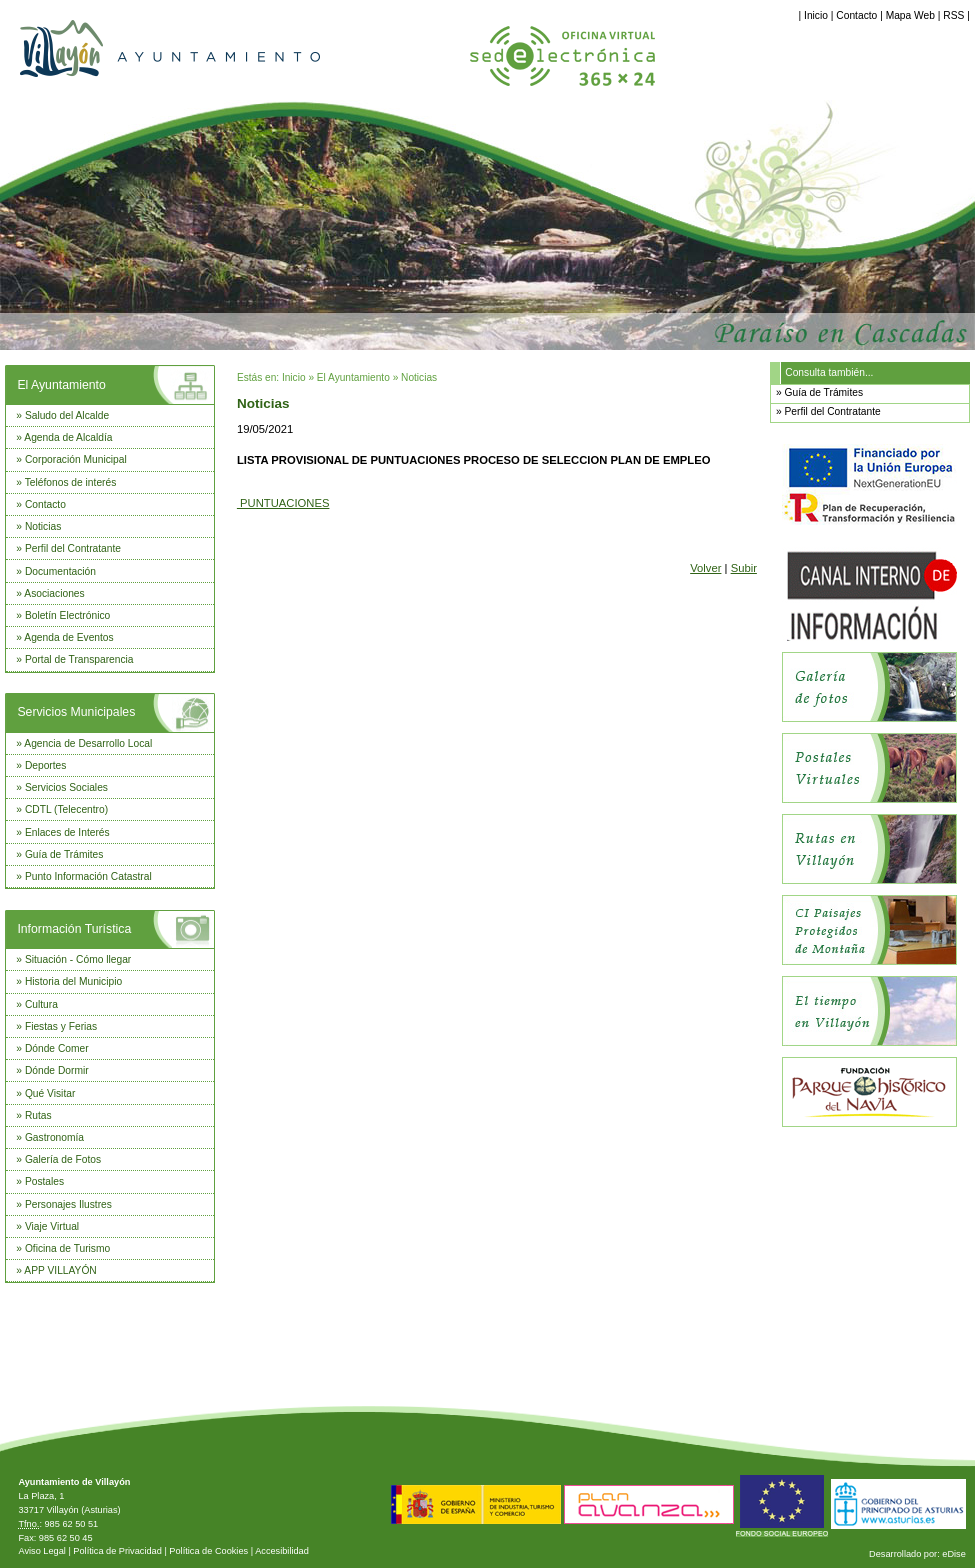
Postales (44, 1181)
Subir (744, 568)
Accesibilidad (282, 1551)
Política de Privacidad (117, 1551)
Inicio (816, 15)
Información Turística (74, 929)
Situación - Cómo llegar (78, 959)
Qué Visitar (50, 1093)
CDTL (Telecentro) (66, 809)
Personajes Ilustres (68, 1204)
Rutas (38, 1115)
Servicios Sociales (66, 787)
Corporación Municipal (76, 459)
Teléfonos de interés (71, 482)
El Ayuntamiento (61, 385)
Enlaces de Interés (67, 832)
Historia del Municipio (73, 981)
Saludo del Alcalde (67, 415)
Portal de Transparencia (79, 659)
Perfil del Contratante (73, 548)
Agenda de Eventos (68, 637)
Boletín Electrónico (67, 615)
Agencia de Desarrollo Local (88, 743)
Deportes (46, 765)
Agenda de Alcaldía (68, 437)
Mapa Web (910, 15)
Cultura (41, 1004)
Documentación (60, 571)
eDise (954, 1554)
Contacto (856, 15)
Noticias (43, 526)
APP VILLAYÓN (60, 1270)
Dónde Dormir (57, 1070)
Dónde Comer (57, 1048)
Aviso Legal (41, 1551)
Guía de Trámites (64, 854)
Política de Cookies (208, 1551)
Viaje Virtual (52, 1226)
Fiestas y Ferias (61, 1026)
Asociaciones (54, 593)
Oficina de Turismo (67, 1248)
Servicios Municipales (76, 712)
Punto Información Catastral (88, 876)
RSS (953, 15)
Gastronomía (54, 1137)
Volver (705, 568)
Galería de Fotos (63, 1159)
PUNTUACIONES (283, 503)
